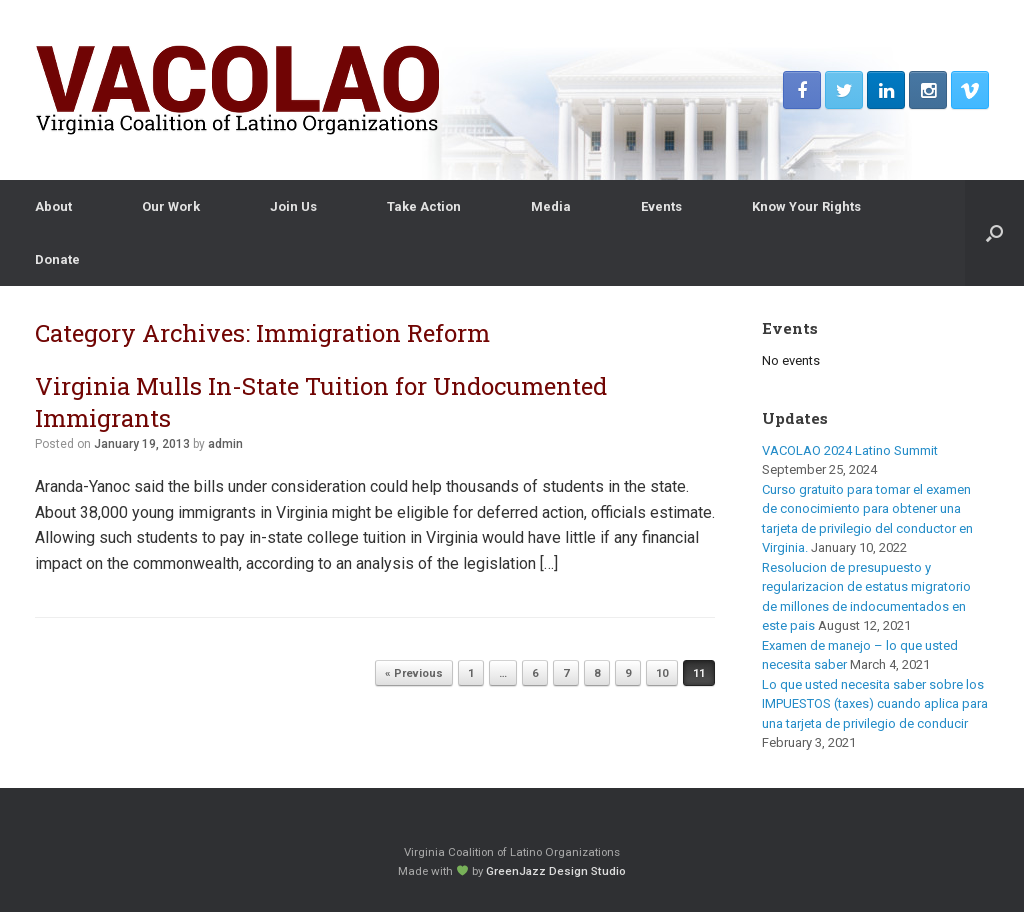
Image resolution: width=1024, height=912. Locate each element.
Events (661, 206)
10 (662, 673)
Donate (57, 259)
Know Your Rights (806, 206)
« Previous (414, 673)
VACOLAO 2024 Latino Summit (850, 450)
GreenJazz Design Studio (556, 871)
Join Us (293, 206)
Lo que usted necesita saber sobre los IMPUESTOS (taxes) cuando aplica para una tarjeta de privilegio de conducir (875, 704)
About (53, 206)
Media (551, 206)
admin (225, 444)
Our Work (171, 206)
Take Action (424, 206)
